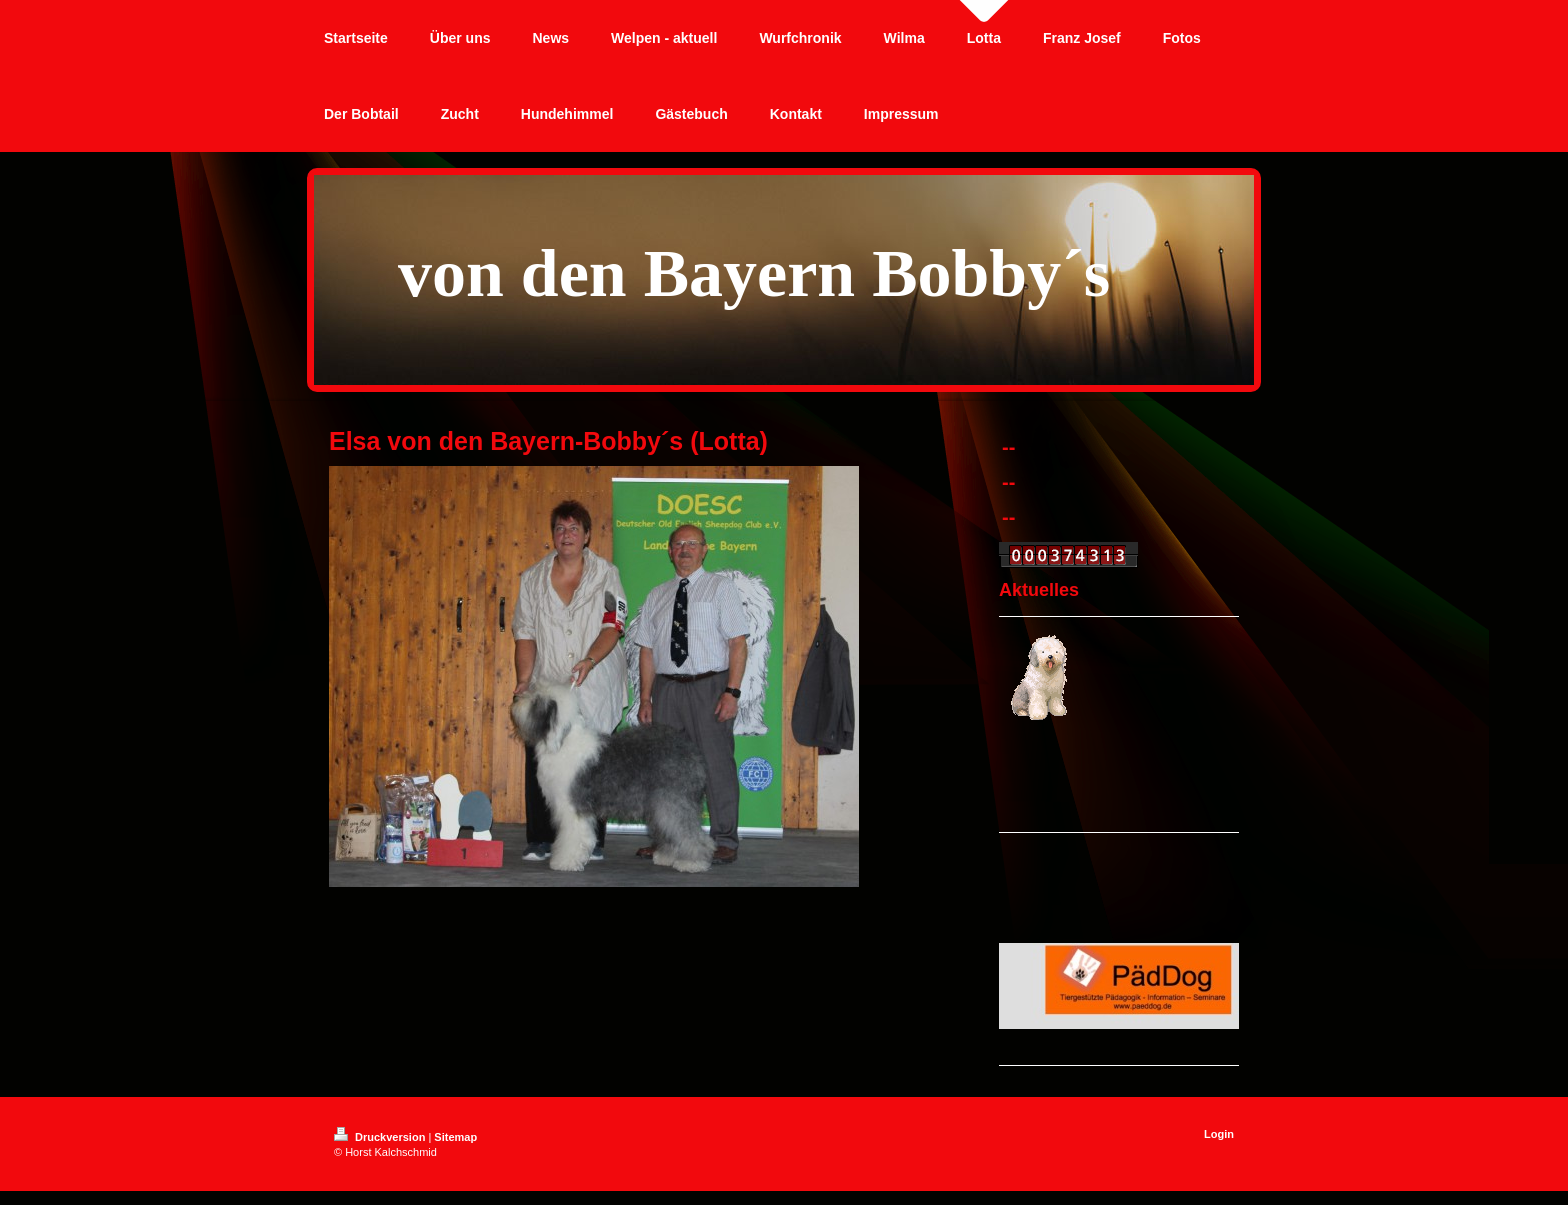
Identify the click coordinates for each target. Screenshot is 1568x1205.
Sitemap (455, 1137)
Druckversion (381, 1137)
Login (1219, 1134)
